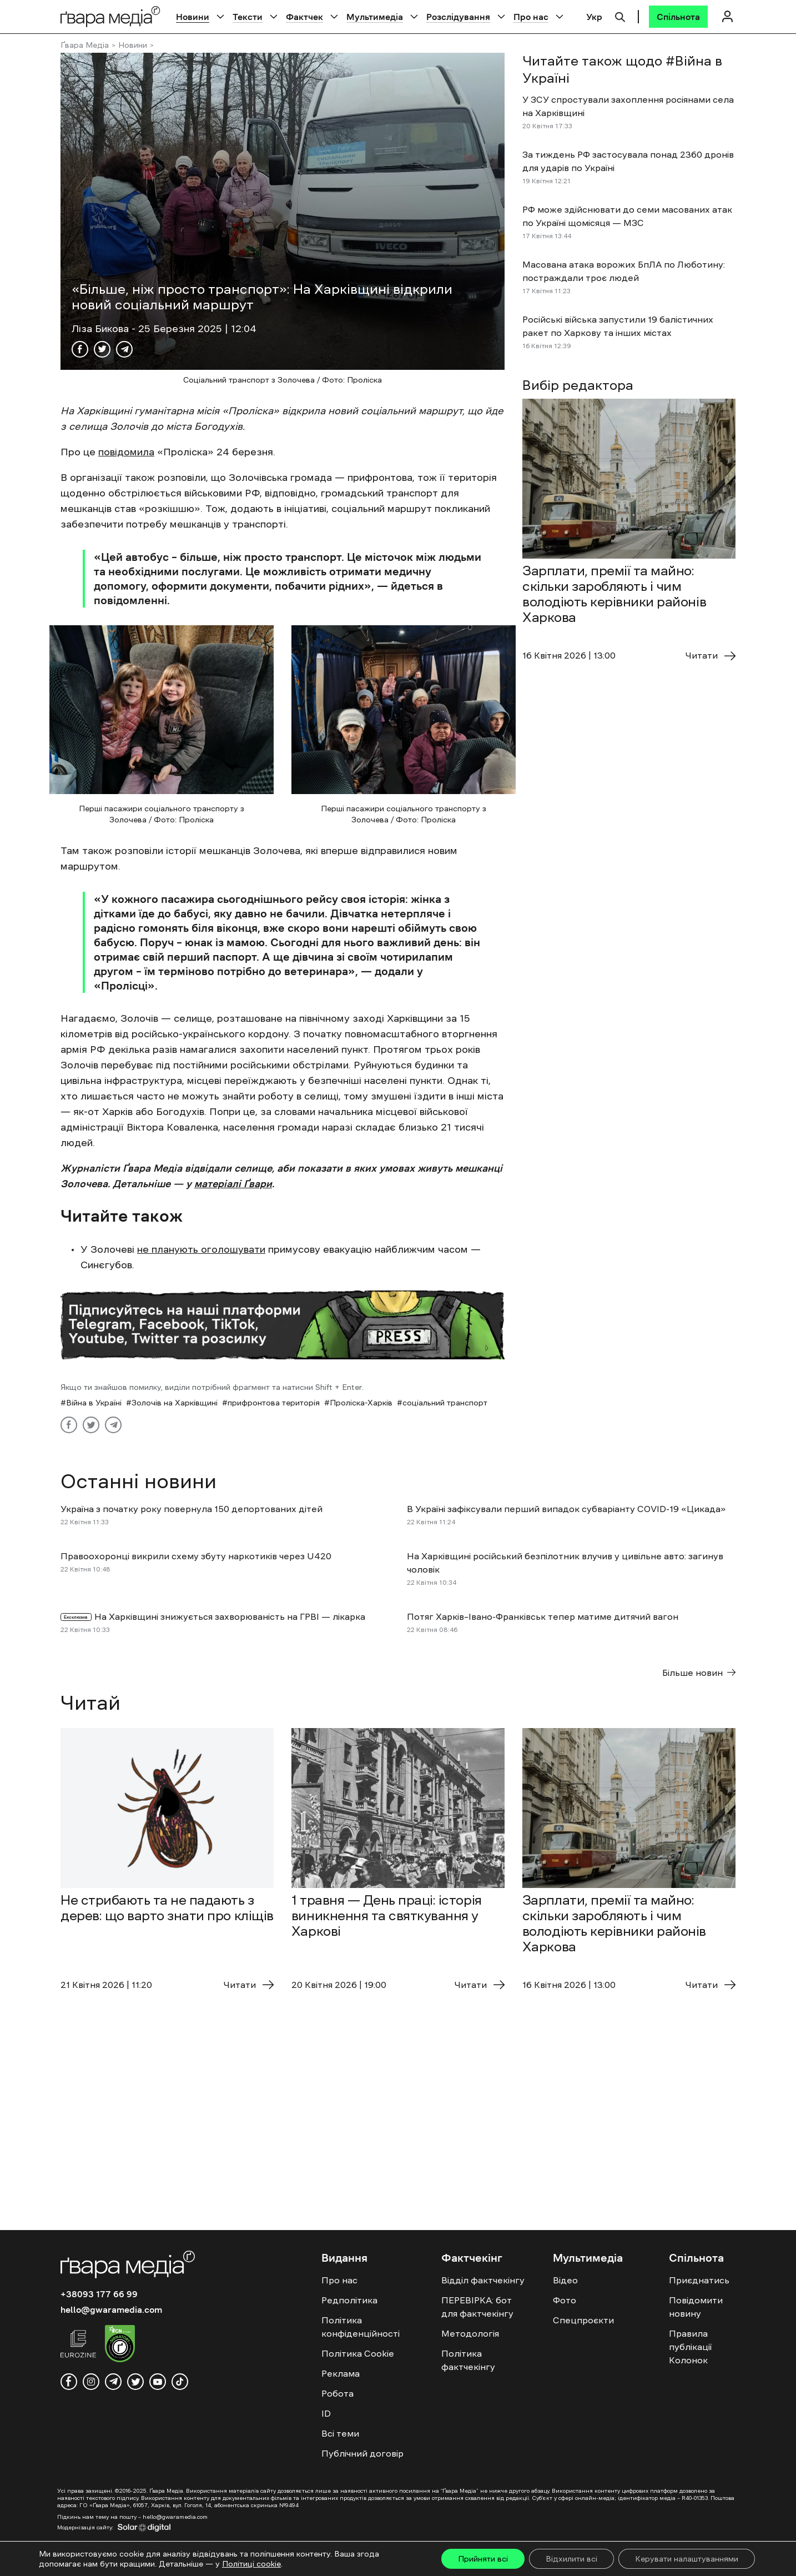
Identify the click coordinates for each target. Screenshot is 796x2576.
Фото (564, 2300)
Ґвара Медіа (85, 45)
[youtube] (157, 2381)
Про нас (530, 16)
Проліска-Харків (361, 1403)
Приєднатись (699, 2280)
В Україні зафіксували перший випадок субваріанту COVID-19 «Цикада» (566, 1508)
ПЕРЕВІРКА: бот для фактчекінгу (477, 2307)
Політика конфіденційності (360, 2327)
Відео (565, 2280)
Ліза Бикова (102, 329)
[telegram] (113, 2381)
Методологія (470, 2333)
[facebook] (69, 2381)
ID (326, 2413)
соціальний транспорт (444, 1403)
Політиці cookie (251, 2564)
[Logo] (110, 16)
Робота (337, 2393)
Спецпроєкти (583, 2320)
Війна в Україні (94, 1403)
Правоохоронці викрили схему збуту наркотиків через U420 (196, 1555)
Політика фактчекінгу (468, 2360)
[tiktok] (180, 2381)
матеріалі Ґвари (233, 1184)
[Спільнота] (678, 17)
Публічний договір (362, 2453)
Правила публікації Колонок (690, 2346)
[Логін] (727, 16)
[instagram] (91, 2381)
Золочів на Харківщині (175, 1403)
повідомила (126, 452)
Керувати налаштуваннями (686, 2559)
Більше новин (698, 1672)
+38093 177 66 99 (99, 2293)
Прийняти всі (483, 2559)
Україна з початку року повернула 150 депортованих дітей (192, 1508)
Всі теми (340, 2433)
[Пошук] (620, 15)
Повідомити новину (696, 2307)
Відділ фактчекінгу (483, 2280)
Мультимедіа (374, 16)
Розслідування (458, 16)
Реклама (340, 2373)
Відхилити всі (571, 2559)
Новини (192, 16)
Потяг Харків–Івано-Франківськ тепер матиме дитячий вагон (542, 1616)
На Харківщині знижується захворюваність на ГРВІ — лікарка (229, 1616)
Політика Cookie (357, 2353)
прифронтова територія (274, 1403)
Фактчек (304, 16)
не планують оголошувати (201, 1249)
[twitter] (135, 2381)
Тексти (248, 16)
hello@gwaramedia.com (111, 2309)
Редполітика (349, 2300)
